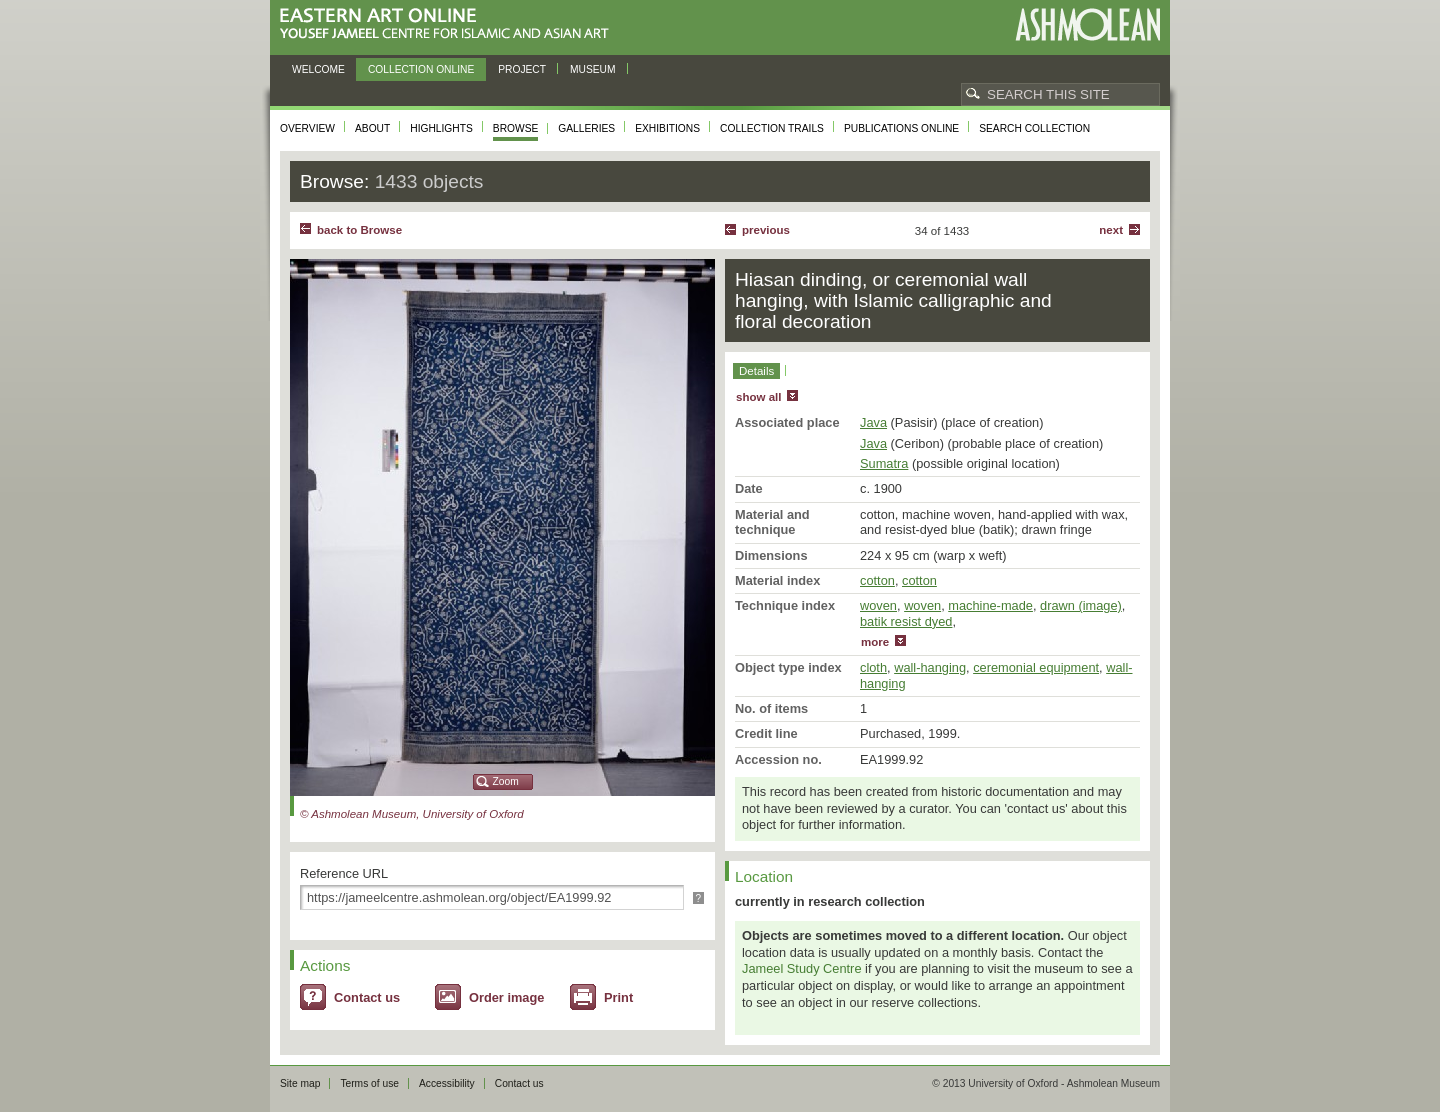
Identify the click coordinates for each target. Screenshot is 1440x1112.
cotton (877, 580)
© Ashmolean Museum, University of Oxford (412, 814)
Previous (766, 230)
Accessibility (447, 1083)
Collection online (421, 69)
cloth (873, 667)
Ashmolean (1087, 24)
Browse (516, 128)
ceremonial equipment (1036, 667)
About (372, 128)
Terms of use (369, 1083)
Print (618, 997)
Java (873, 422)
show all (758, 397)
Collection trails (772, 128)
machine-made (990, 605)
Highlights (441, 128)
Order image (506, 997)
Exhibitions (667, 128)
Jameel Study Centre (802, 968)
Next (1111, 230)
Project (522, 69)
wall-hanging (930, 667)
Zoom (506, 781)
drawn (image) (1081, 605)
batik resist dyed (906, 621)
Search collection (1034, 128)
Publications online (901, 128)
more (875, 642)
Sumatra (884, 463)
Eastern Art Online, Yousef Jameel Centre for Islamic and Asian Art (449, 24)
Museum (593, 69)
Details (756, 371)
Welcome (318, 69)
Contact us (367, 997)
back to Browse (359, 230)
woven (878, 605)
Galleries (586, 128)
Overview (307, 128)
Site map (300, 1083)
